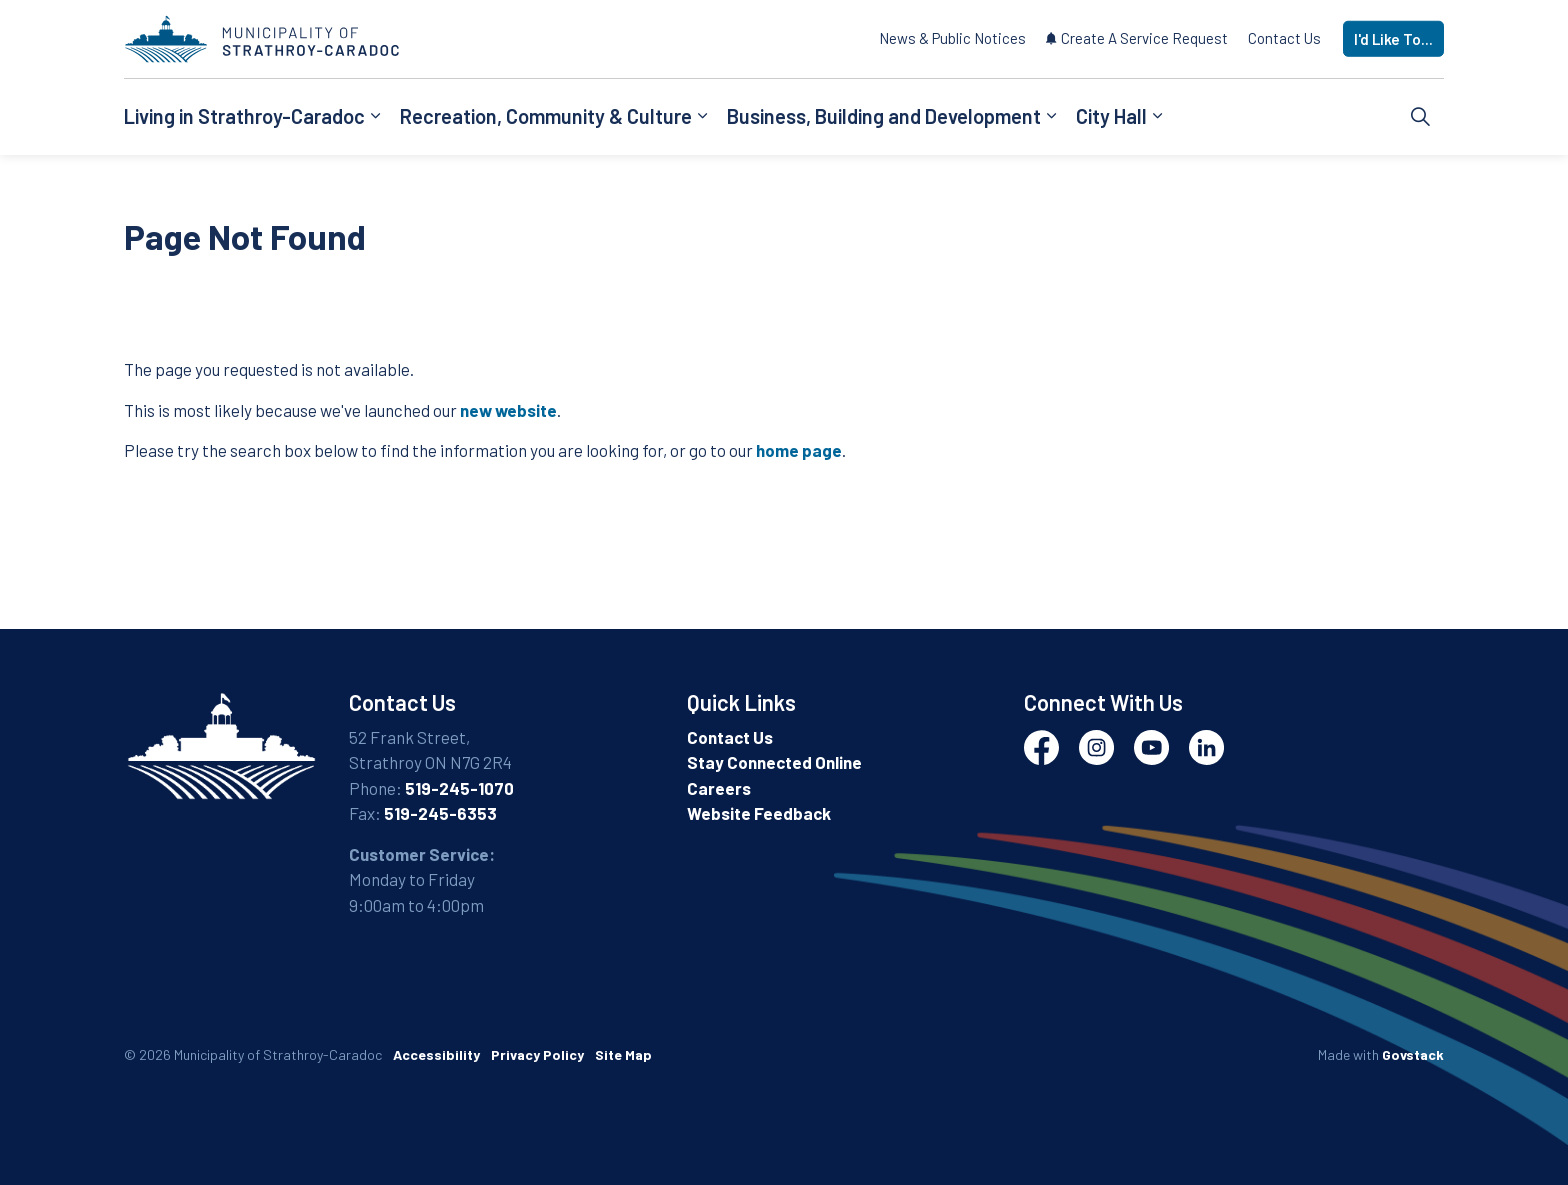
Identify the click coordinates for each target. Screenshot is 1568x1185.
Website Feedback (759, 813)
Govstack (1413, 1054)
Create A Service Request (1137, 38)
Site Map (623, 1054)
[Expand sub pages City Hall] (1157, 117)
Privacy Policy (537, 1054)
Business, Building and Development (884, 116)
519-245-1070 (459, 788)
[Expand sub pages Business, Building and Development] (1051, 117)
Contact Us (1284, 38)
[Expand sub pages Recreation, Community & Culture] (702, 117)
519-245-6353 (440, 813)
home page (799, 450)
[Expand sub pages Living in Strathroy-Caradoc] (375, 117)
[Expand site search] (1421, 117)
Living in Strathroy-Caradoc (244, 116)
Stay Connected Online (774, 762)
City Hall (1111, 116)
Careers (719, 788)
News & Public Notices (952, 38)
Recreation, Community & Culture (546, 116)
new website (508, 410)
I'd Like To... (1393, 39)
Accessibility (436, 1054)
